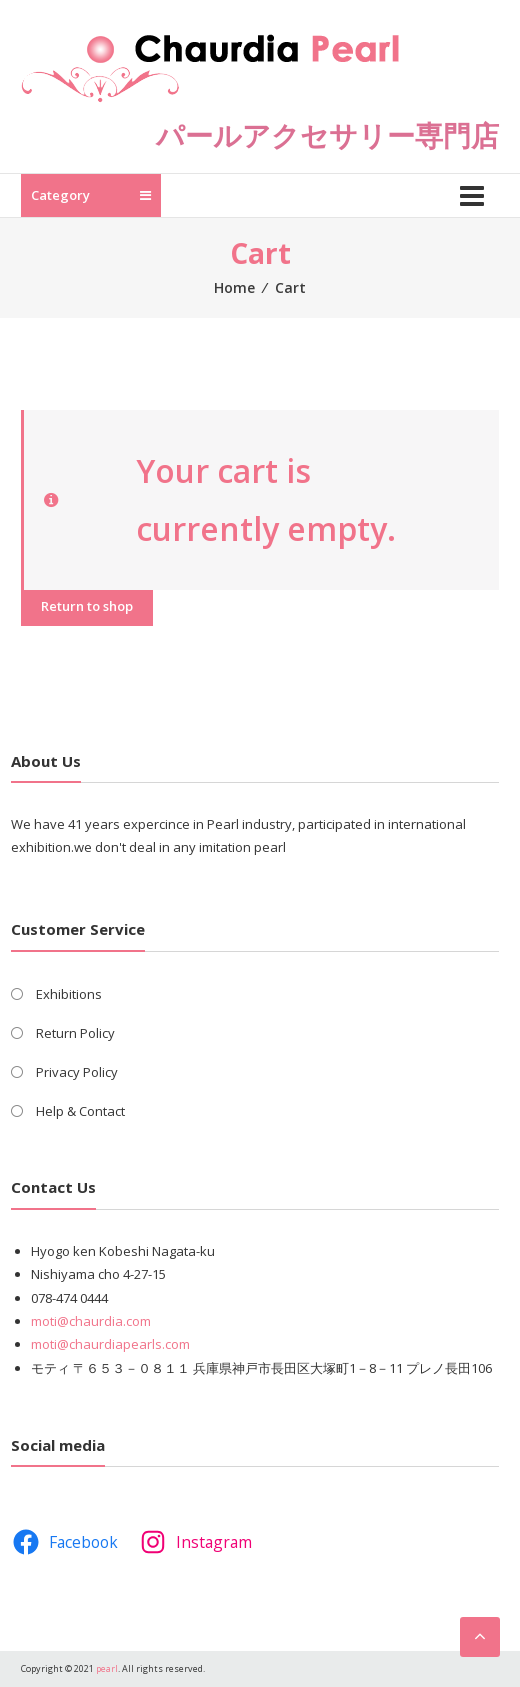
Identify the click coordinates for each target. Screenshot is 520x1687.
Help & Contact (80, 1111)
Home (234, 287)
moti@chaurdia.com (91, 1321)
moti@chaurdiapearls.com (110, 1344)
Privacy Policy (77, 1072)
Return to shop (87, 606)
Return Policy (75, 1033)
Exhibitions (69, 994)
